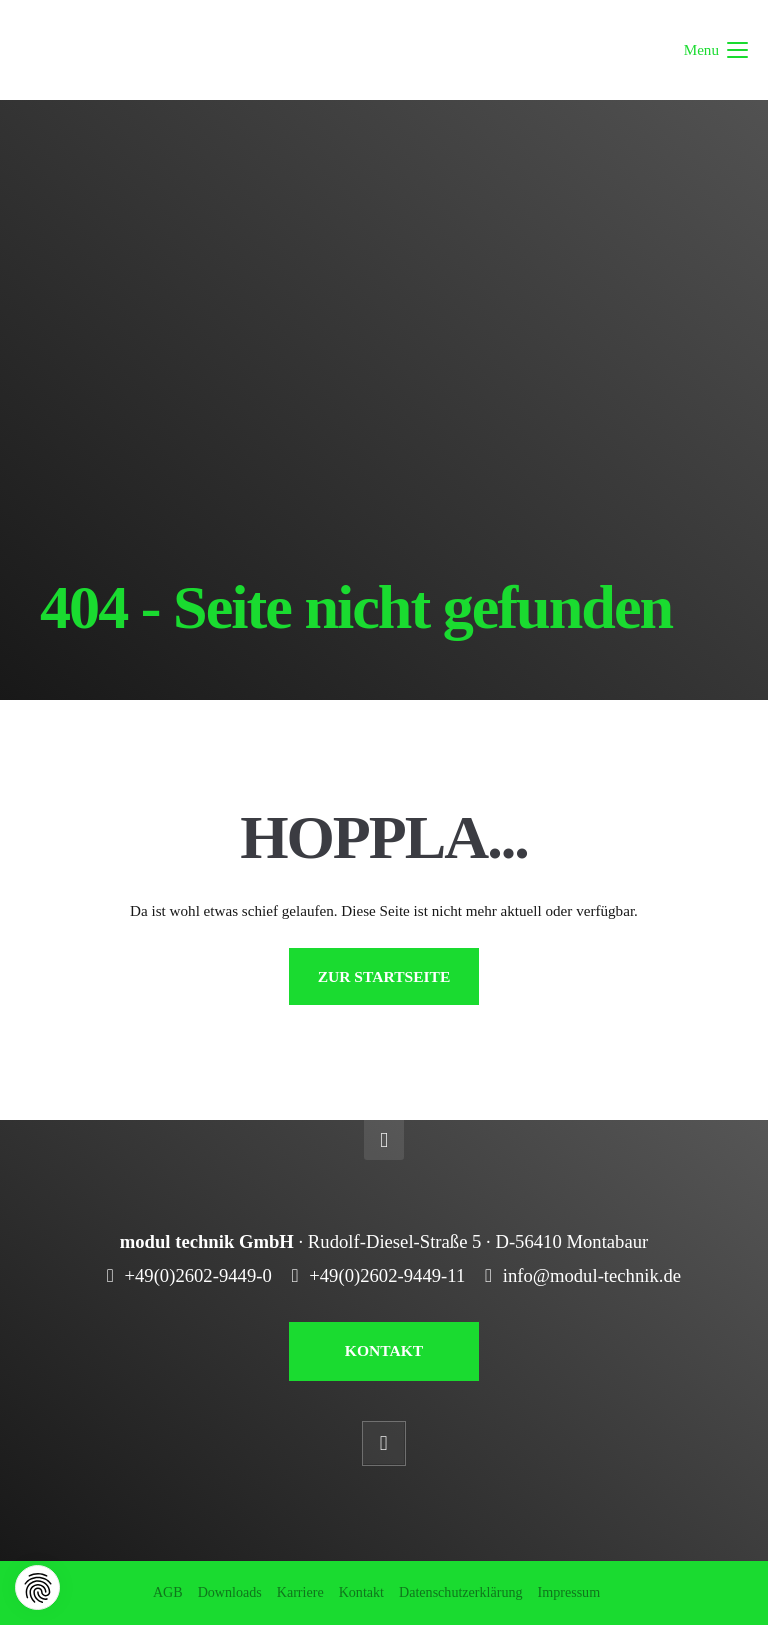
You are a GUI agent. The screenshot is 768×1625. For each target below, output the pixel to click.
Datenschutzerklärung (461, 1592)
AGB (168, 1592)
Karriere (300, 1592)
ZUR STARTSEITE (384, 976)
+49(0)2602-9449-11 (387, 1275)
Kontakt (361, 1592)
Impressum (569, 1592)
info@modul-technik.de (592, 1275)
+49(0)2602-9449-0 (197, 1275)
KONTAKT (384, 1350)
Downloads (230, 1592)
